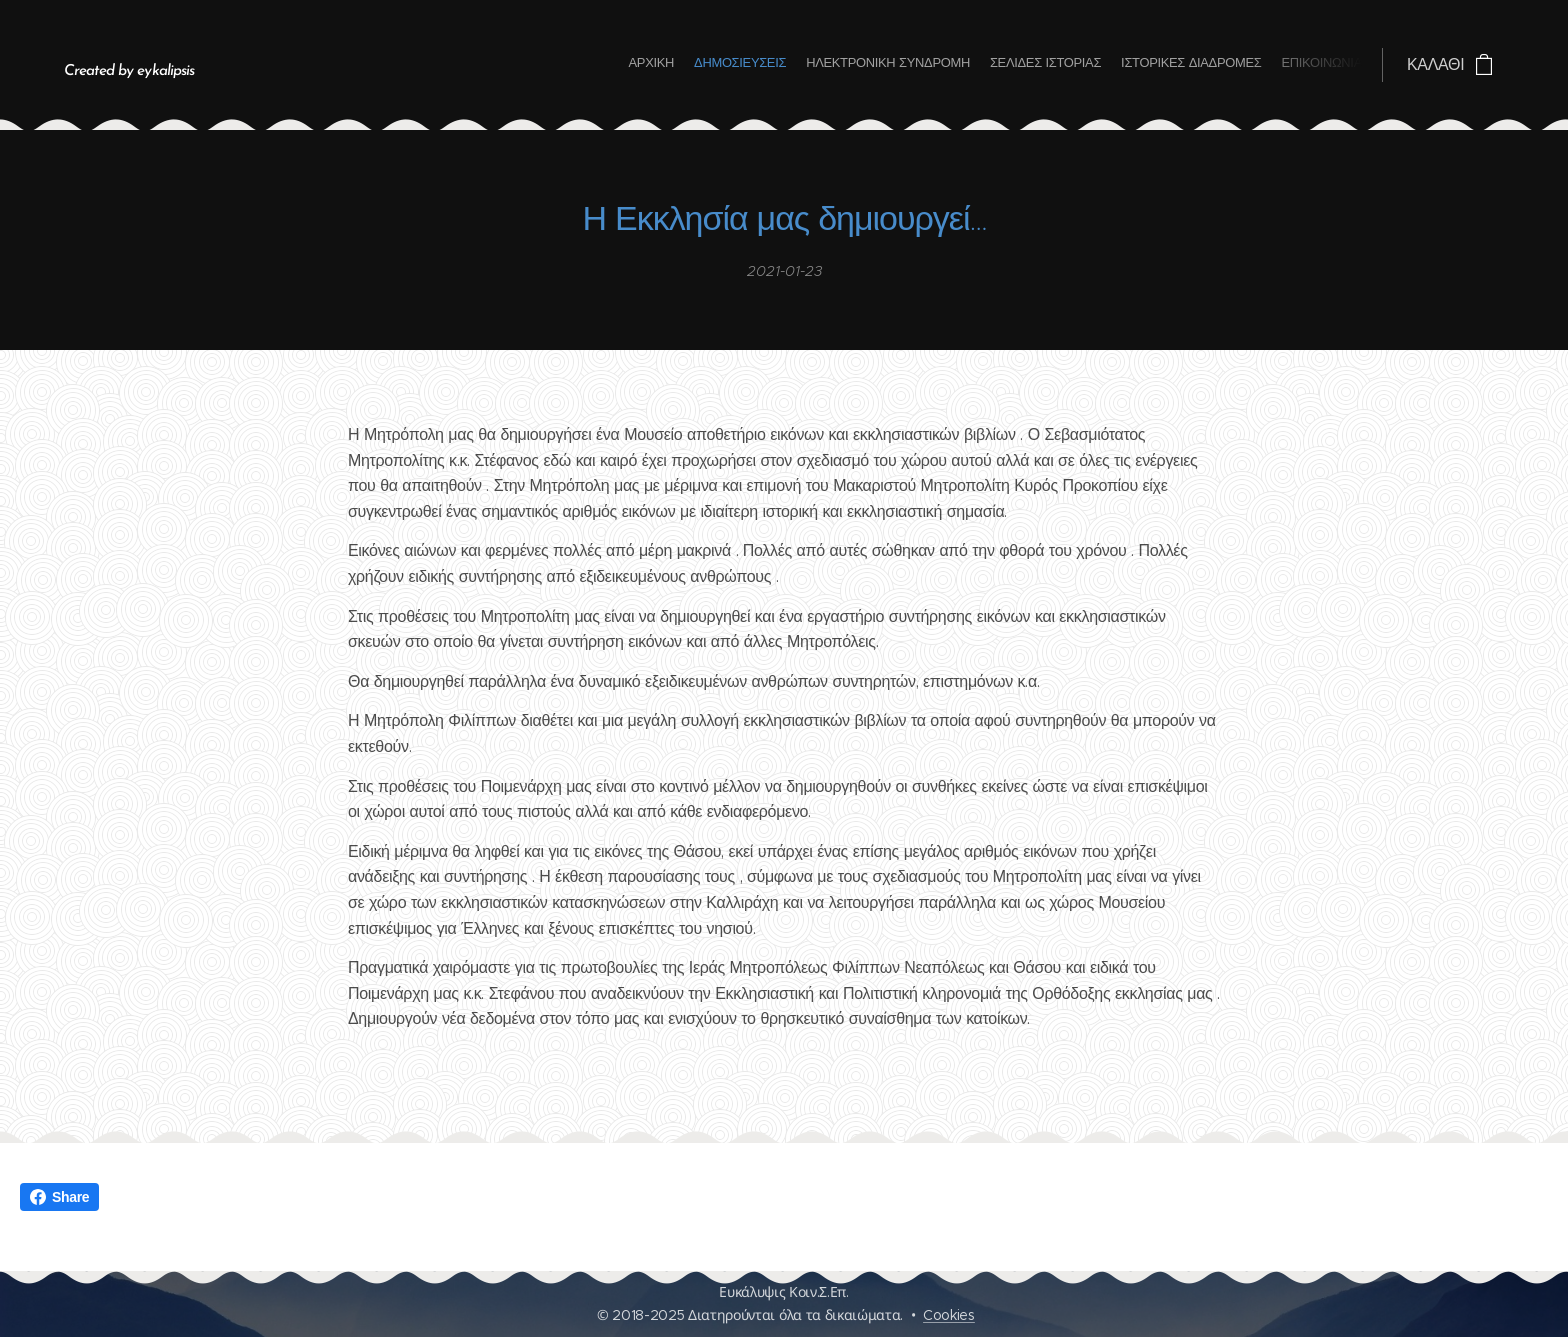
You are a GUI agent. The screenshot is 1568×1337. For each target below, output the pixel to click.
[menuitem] (1264, 65)
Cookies (949, 1315)
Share (59, 1197)
